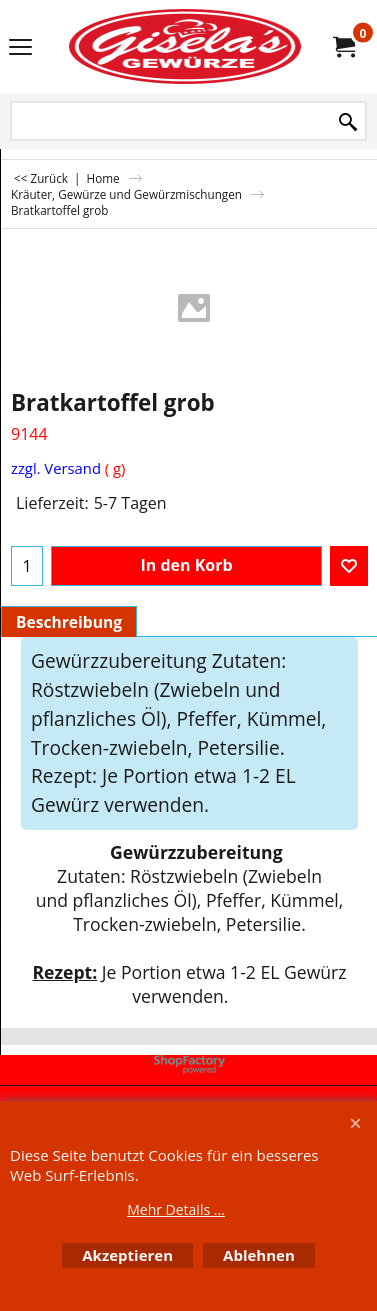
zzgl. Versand (56, 468)
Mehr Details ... (176, 1209)
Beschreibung (69, 622)
